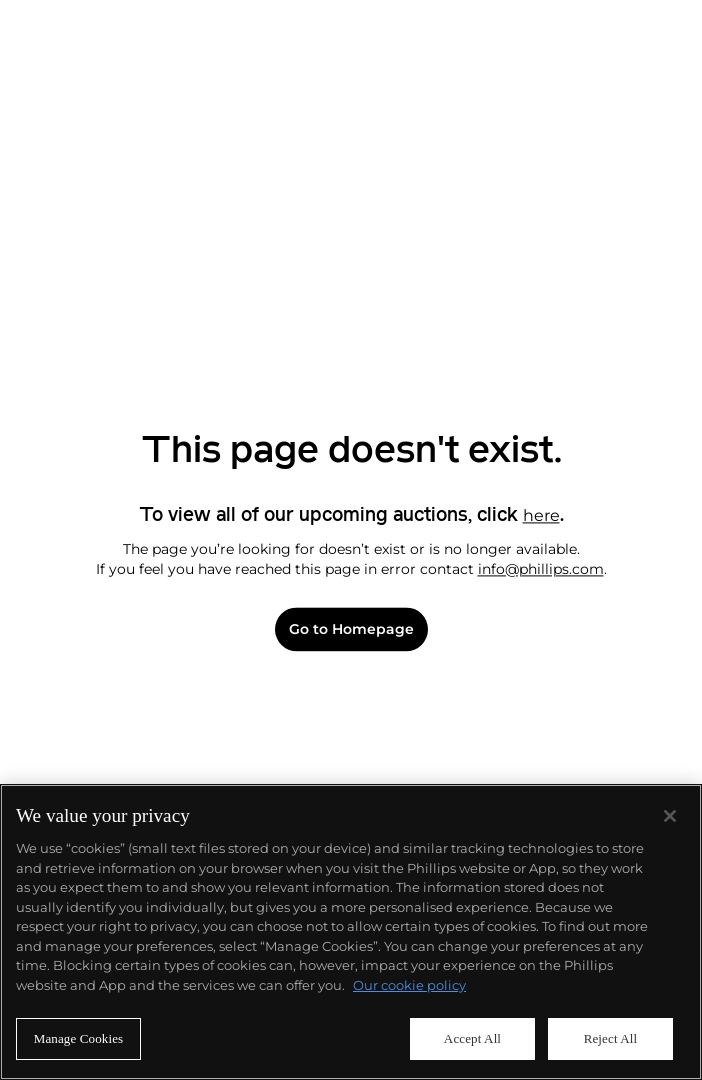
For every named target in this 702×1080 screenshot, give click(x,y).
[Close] (670, 816)
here (541, 515)
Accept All (472, 1038)
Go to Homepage (351, 629)
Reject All (611, 1038)
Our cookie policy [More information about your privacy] (409, 985)
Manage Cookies (79, 1038)
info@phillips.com (541, 569)
